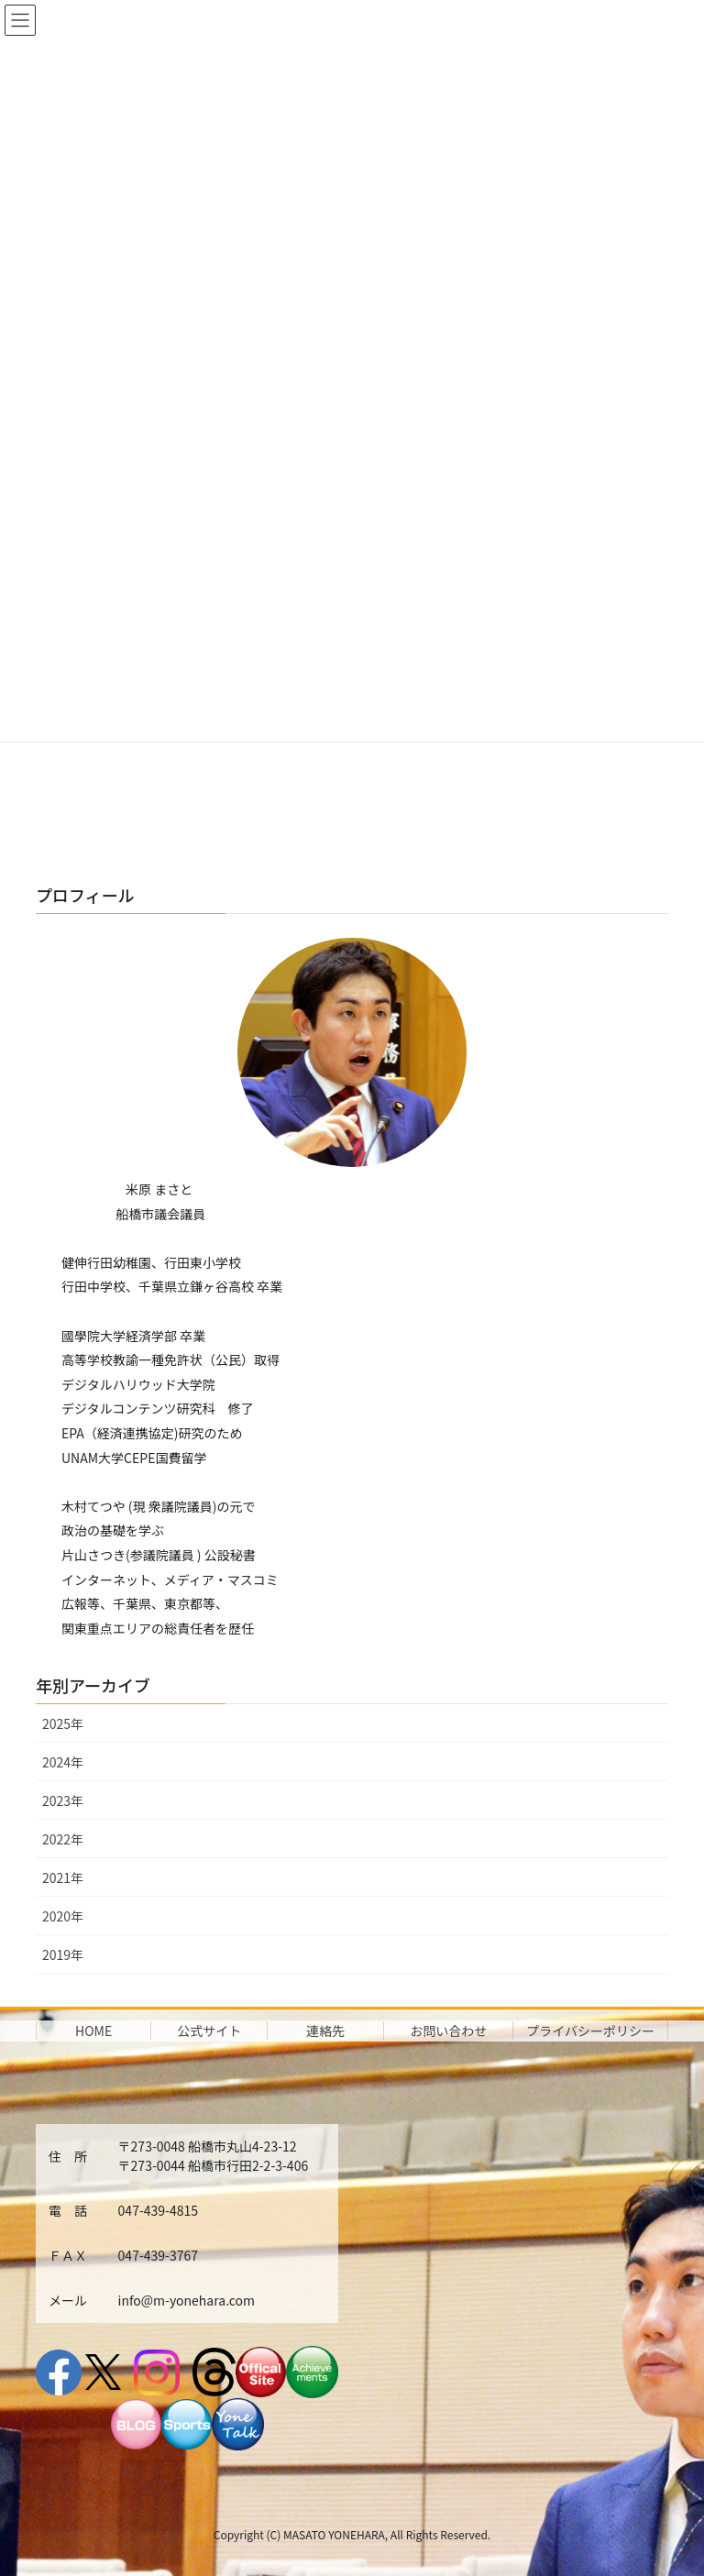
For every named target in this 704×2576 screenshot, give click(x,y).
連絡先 (325, 2030)
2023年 (62, 1800)
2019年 (62, 1954)
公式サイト (209, 2030)
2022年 (62, 1839)
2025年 (62, 1723)
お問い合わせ (448, 2030)
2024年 (62, 1762)
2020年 (62, 1916)
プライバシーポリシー (590, 2030)
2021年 (62, 1877)
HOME (94, 2030)
